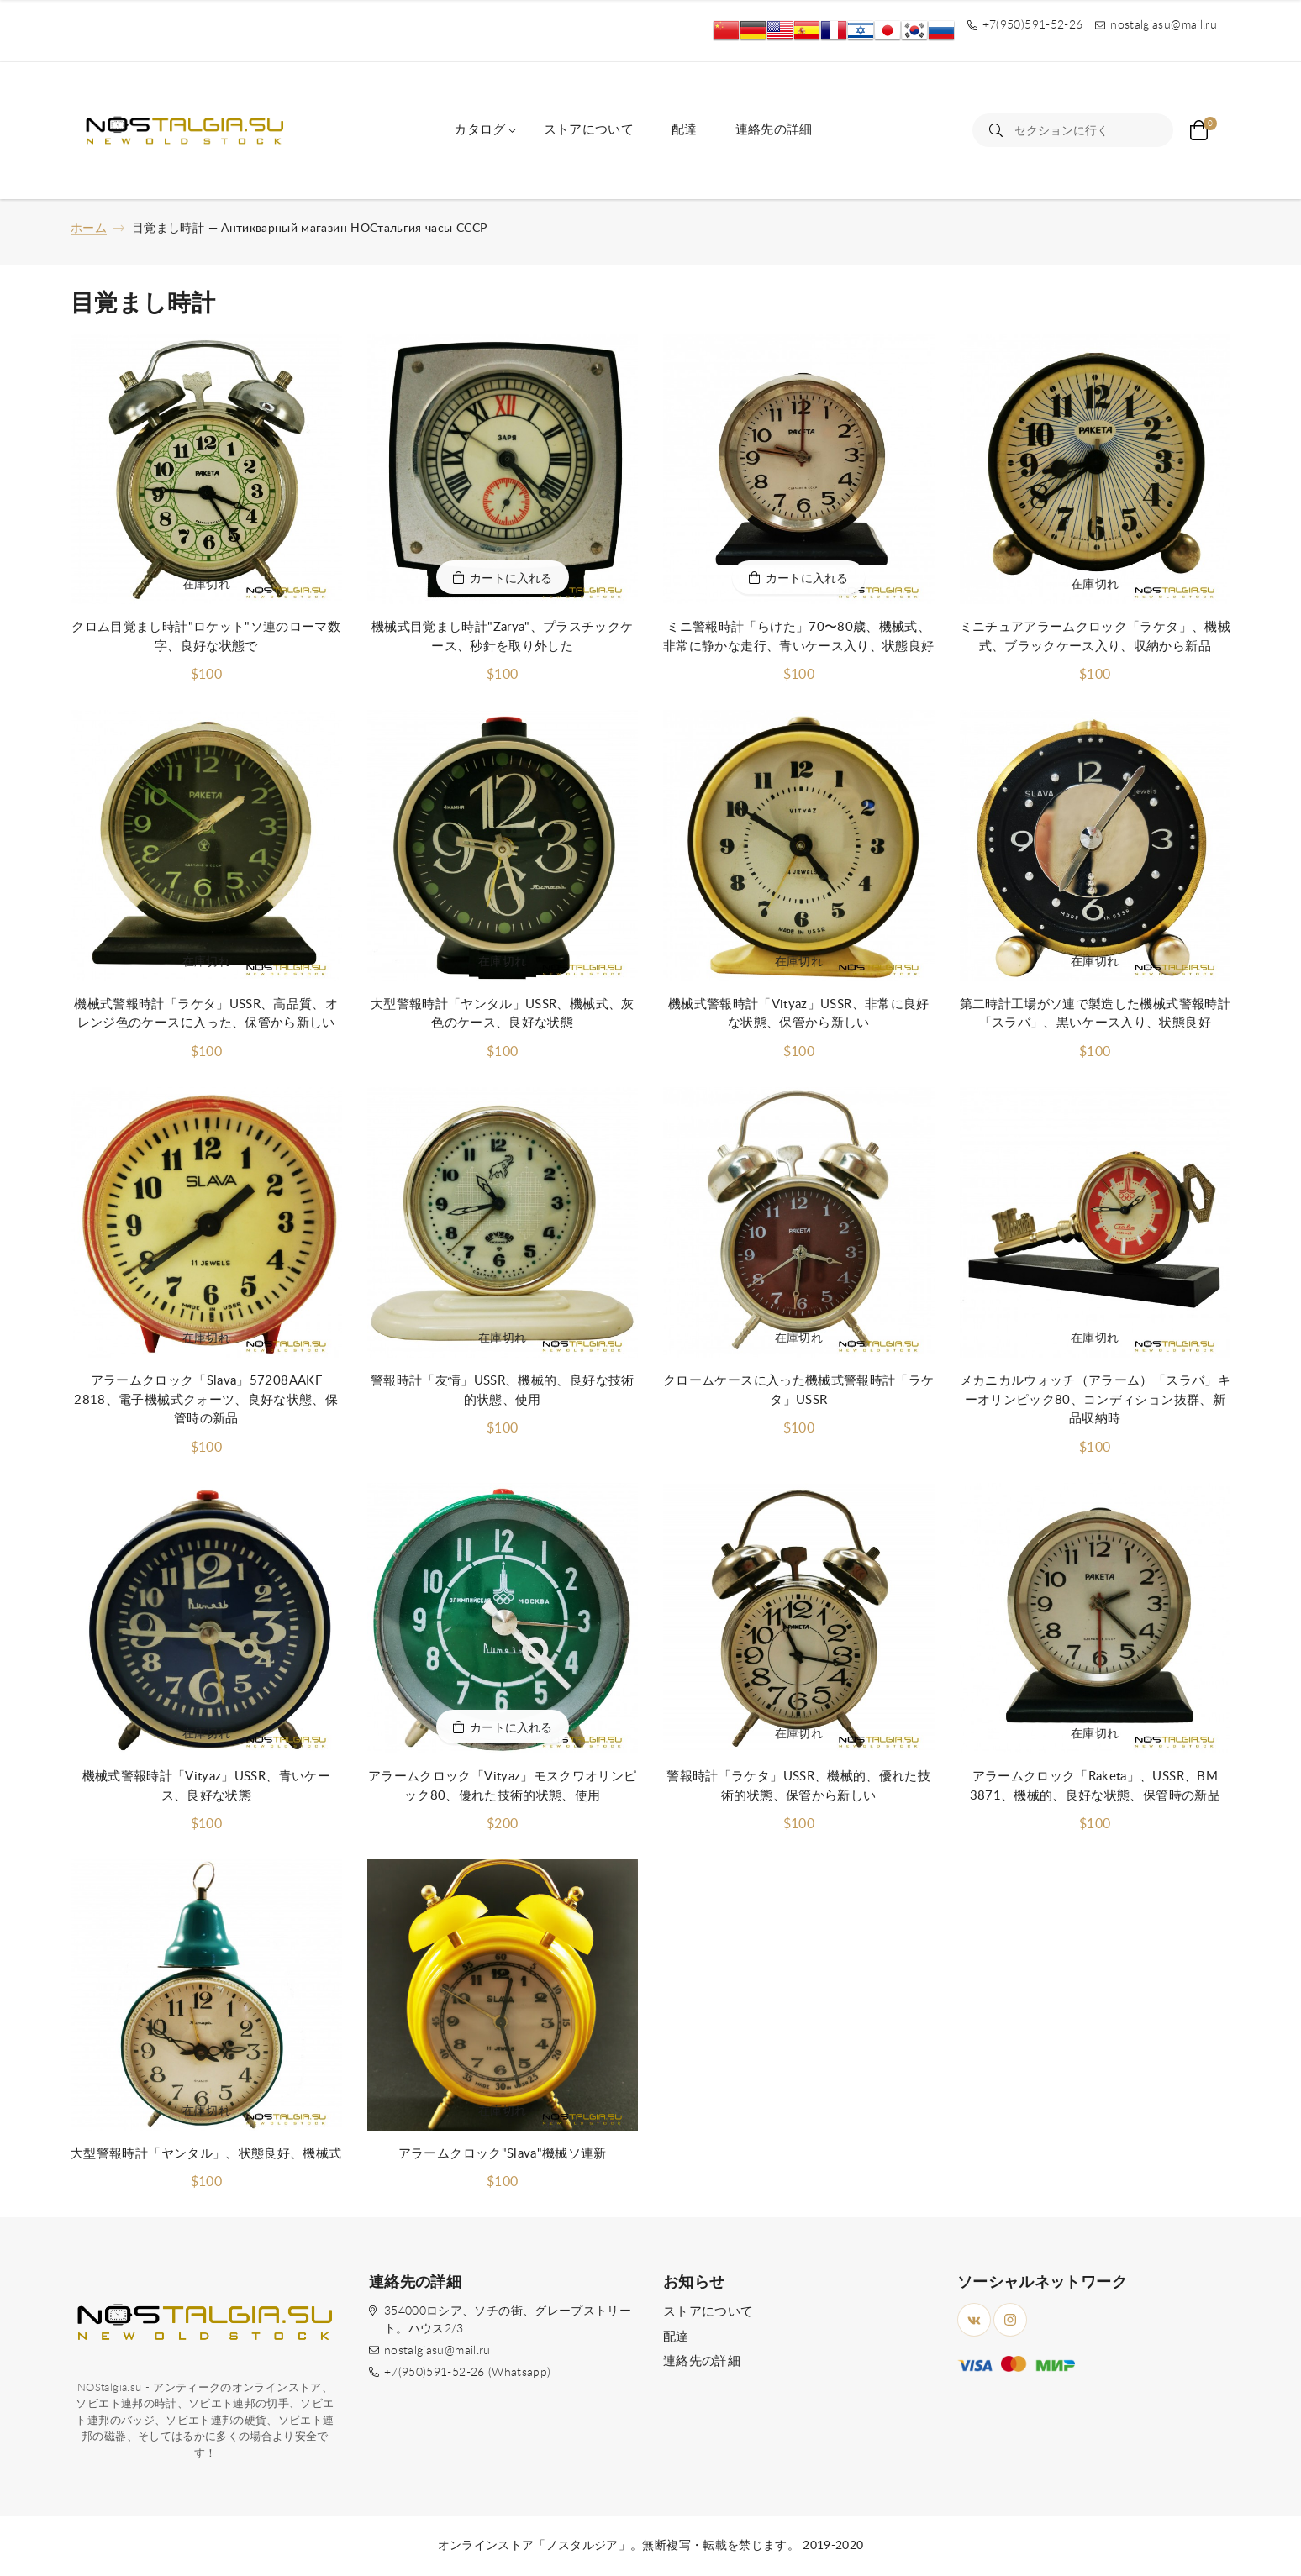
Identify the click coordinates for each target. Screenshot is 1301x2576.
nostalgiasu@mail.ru (437, 2351)
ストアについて (589, 130)
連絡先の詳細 (774, 130)
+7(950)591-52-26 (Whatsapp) (467, 2373)
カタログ (479, 130)
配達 (685, 130)
